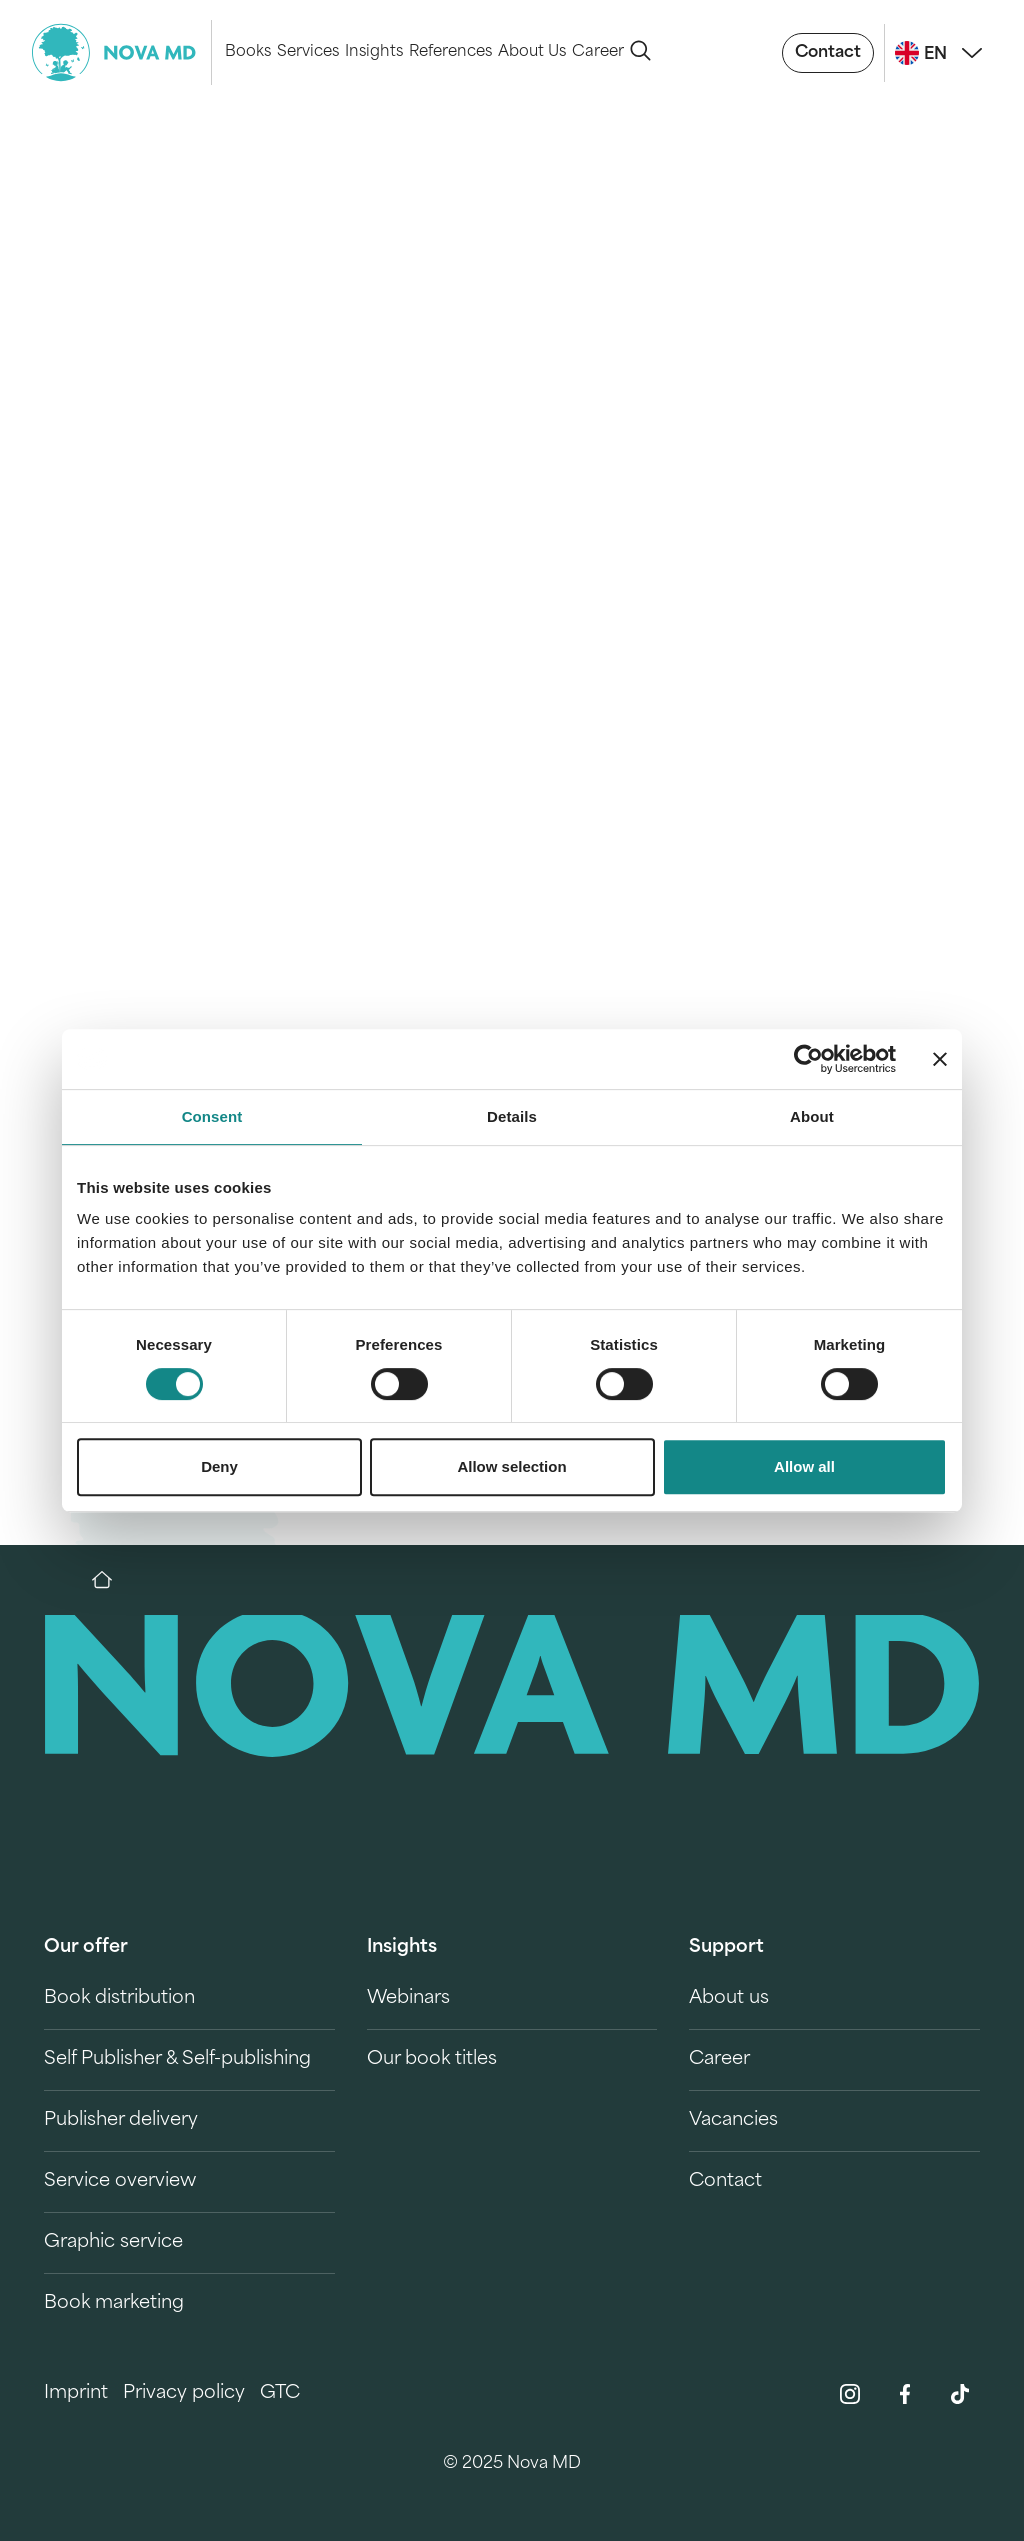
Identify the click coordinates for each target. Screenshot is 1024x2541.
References (450, 52)
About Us (532, 52)
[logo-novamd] (122, 52)
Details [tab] (512, 1116)
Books (248, 52)
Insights (374, 52)
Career (598, 52)
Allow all (804, 1466)
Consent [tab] (212, 1116)
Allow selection (511, 1466)
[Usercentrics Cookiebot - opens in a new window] (808, 1059)
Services (308, 52)
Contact (828, 53)
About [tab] (812, 1116)
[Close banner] (940, 1059)
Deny (219, 1466)
